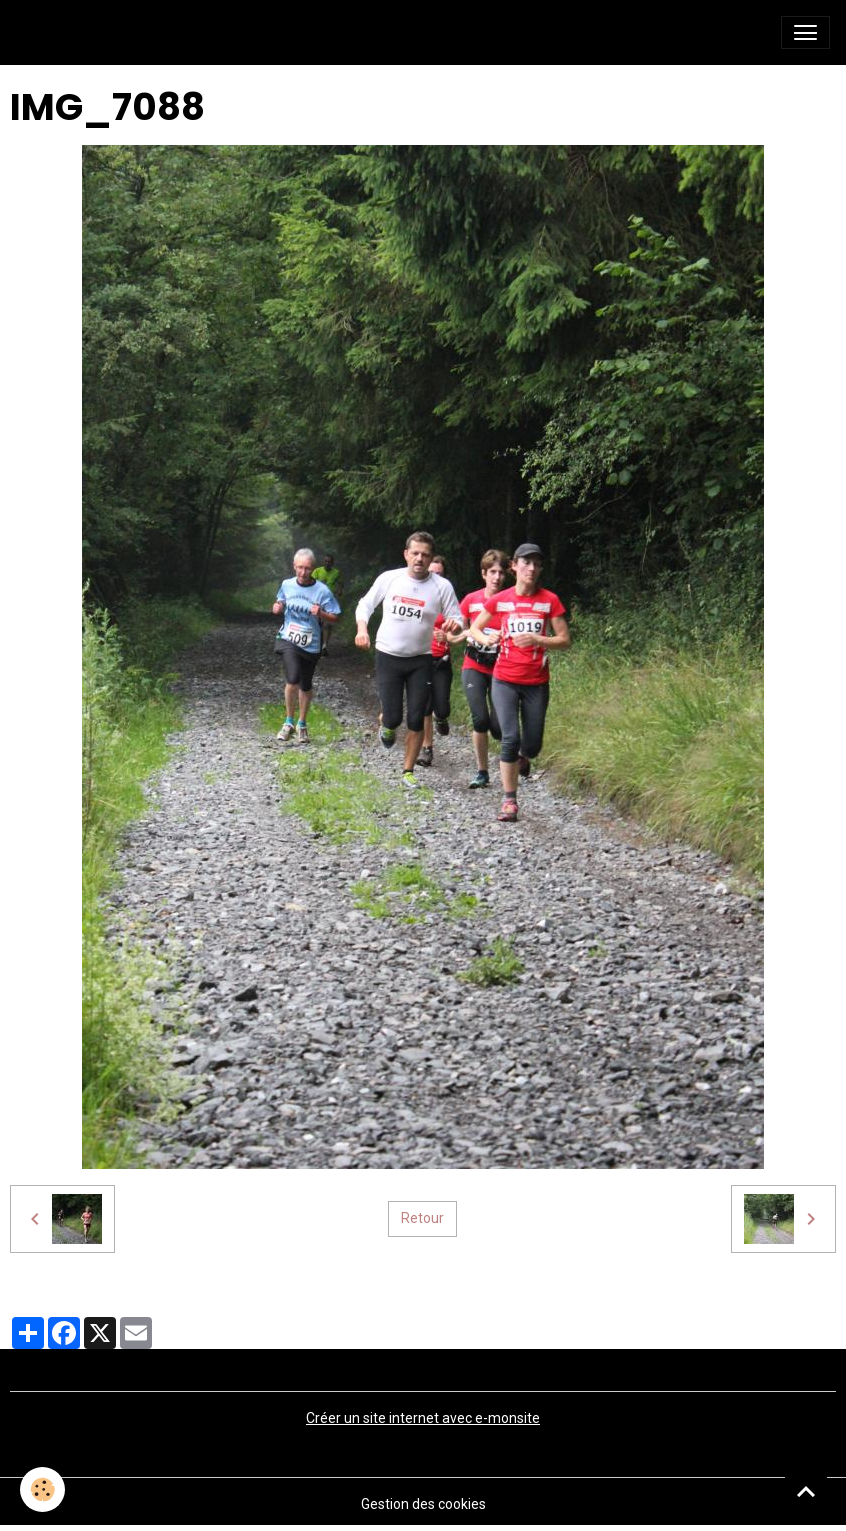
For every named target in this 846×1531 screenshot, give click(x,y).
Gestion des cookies (423, 1504)
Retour (422, 1218)
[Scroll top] (806, 1491)
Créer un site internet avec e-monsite (423, 1418)
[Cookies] (42, 1489)
